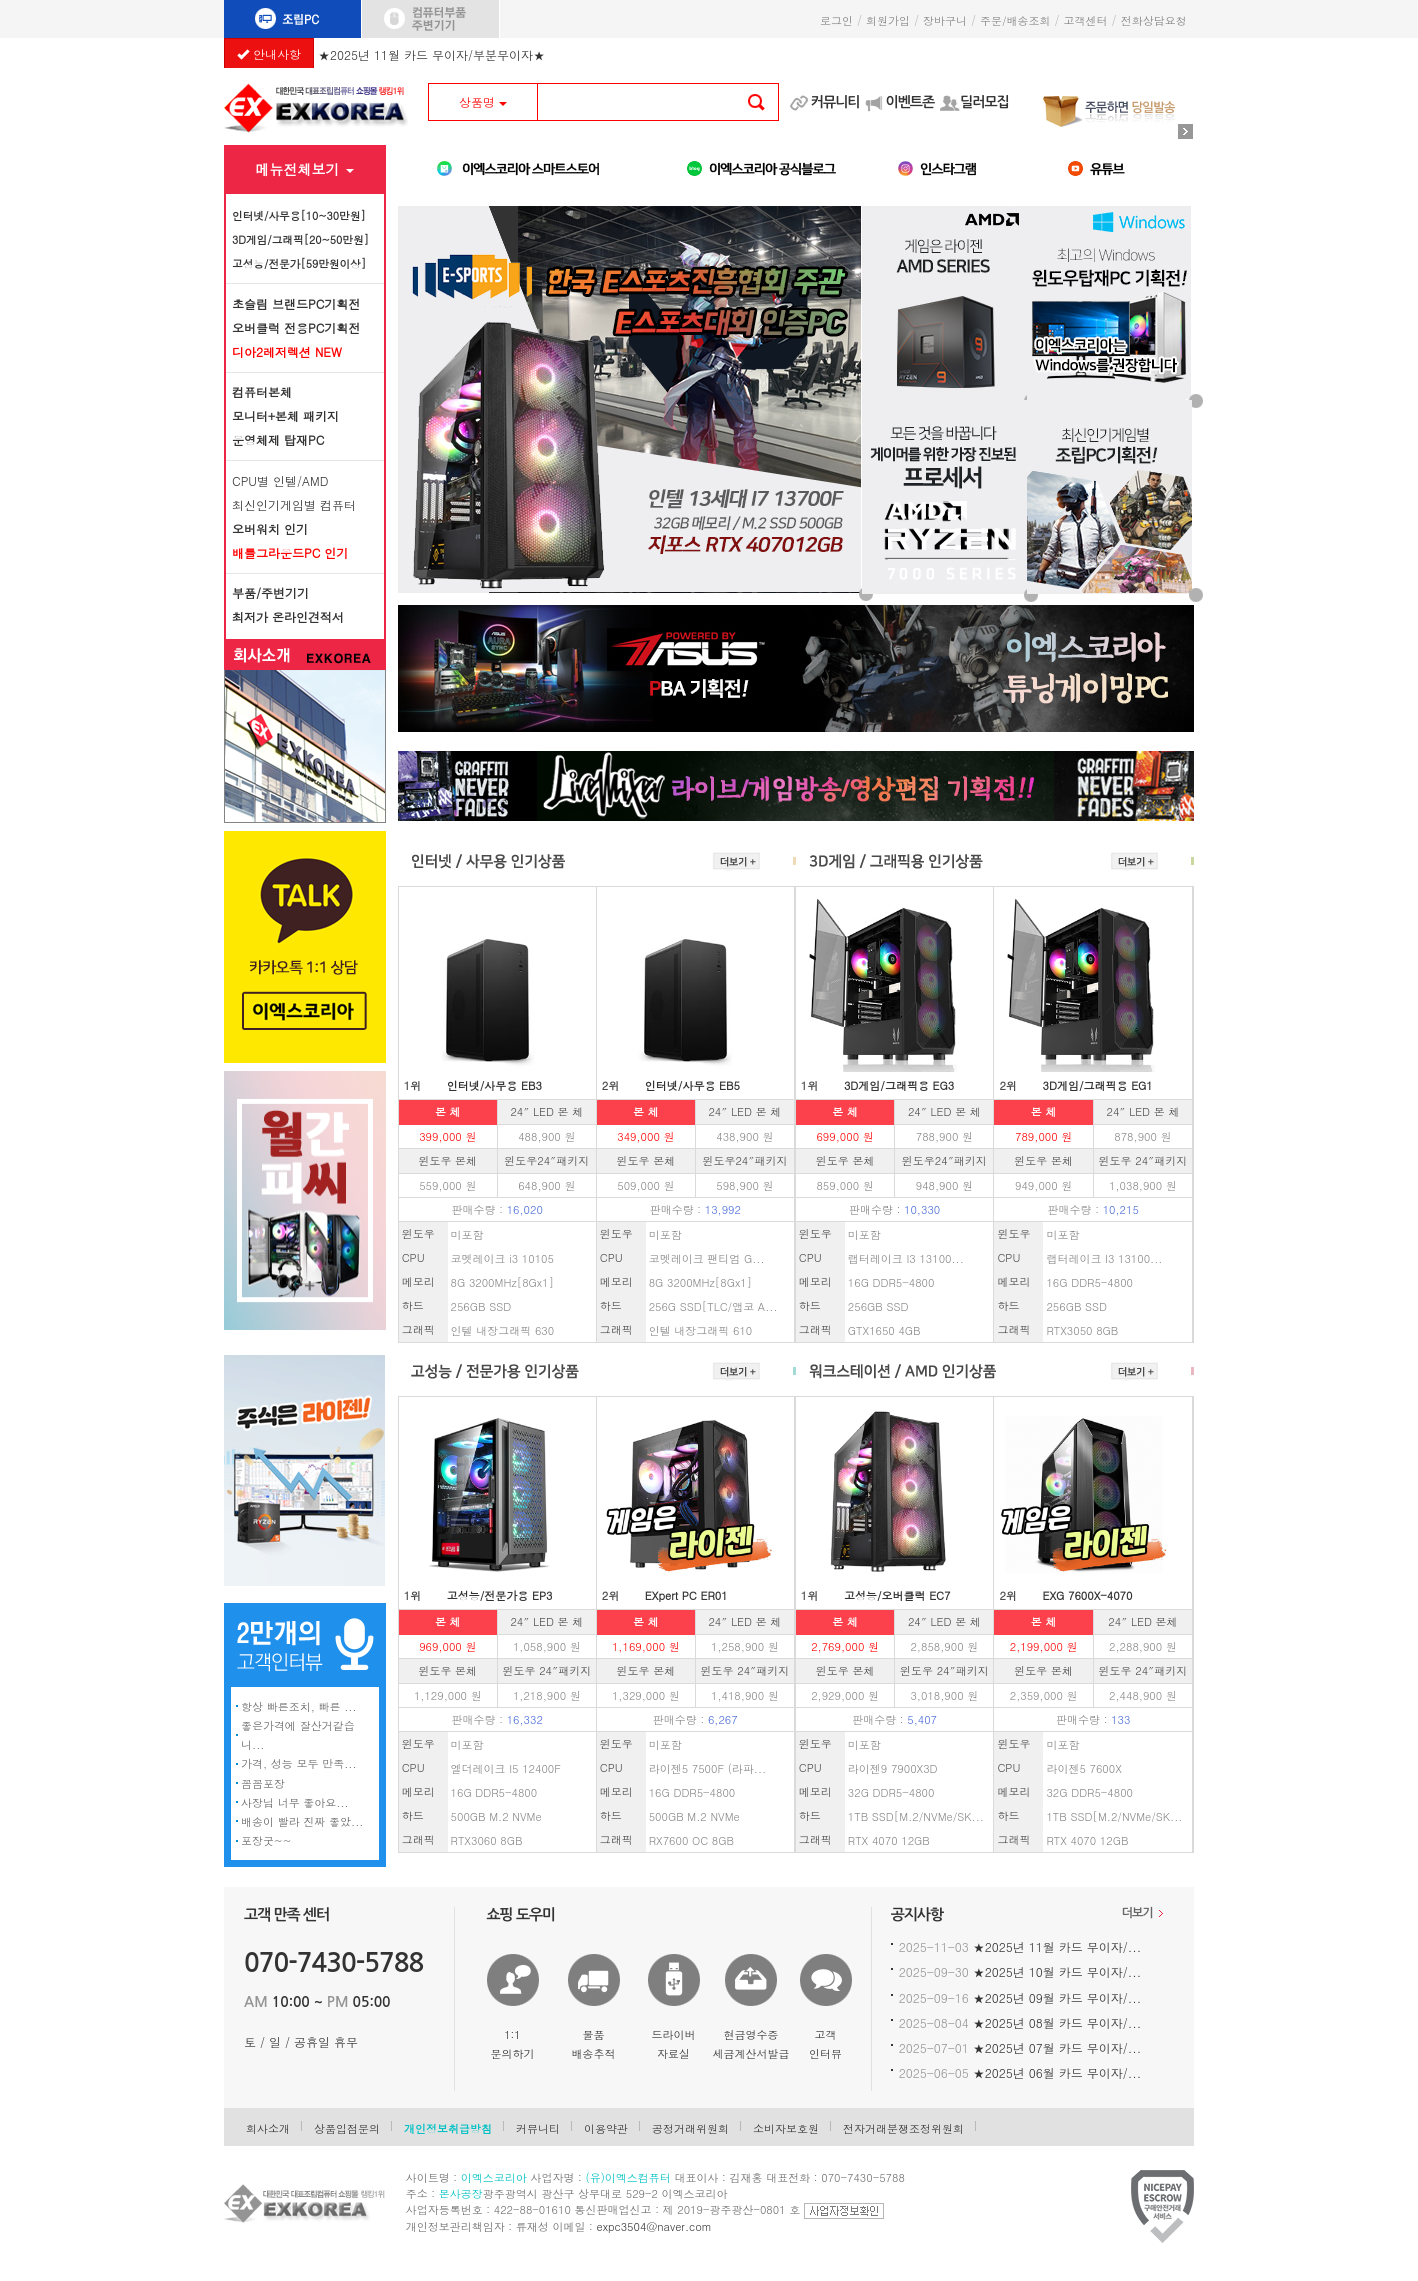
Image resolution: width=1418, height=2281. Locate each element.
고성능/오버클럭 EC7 (897, 1595)
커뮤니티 (835, 102)
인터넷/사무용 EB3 (494, 1085)
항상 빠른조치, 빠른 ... (299, 1706)
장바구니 (945, 20)
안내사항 (269, 53)
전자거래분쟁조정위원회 (903, 2128)
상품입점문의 (347, 2128)
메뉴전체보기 (304, 169)
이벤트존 (909, 102)
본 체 (448, 1111)
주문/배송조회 (1015, 20)
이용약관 (606, 2128)
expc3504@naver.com (654, 2226)
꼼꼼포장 (263, 1783)
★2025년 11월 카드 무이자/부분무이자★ (431, 51)
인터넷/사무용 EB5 (692, 1085)
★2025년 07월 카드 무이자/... (1057, 2047)
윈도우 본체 (447, 1160)
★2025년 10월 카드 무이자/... (1057, 1971)
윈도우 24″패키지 (1143, 1160)
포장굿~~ (266, 1840)
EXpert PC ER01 (686, 1595)
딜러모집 (984, 102)
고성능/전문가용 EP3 (500, 1595)
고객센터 (1086, 20)
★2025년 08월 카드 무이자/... (1057, 2022)
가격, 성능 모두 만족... (299, 1763)
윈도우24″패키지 (546, 1160)
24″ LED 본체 (1142, 1621)
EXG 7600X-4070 (1088, 1595)
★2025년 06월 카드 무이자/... (1057, 2072)
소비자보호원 (786, 2128)
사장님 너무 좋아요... (295, 1802)
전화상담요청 (1157, 20)
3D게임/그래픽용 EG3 (899, 1085)
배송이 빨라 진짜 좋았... (302, 1821)
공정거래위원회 (690, 2128)
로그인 (836, 20)
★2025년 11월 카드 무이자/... (1057, 1946)
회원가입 (888, 20)
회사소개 (268, 2128)
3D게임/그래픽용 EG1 (1098, 1085)
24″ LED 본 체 (546, 1111)
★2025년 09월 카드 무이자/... (1057, 1997)
